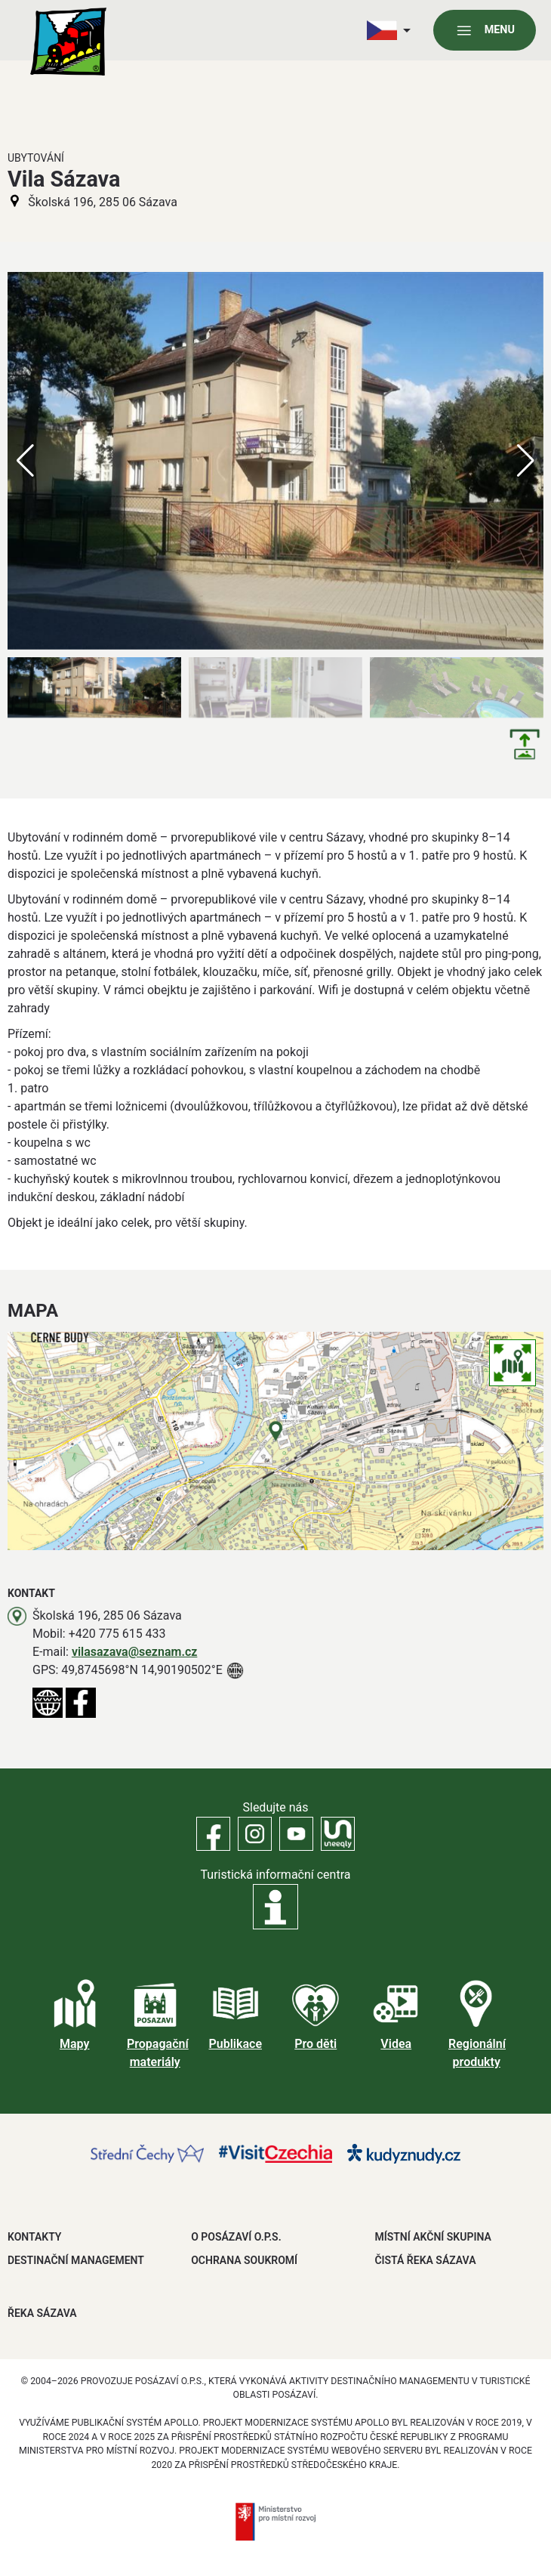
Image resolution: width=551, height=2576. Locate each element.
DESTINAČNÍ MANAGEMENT (76, 2260)
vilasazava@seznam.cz (135, 1652)
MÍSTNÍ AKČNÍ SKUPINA (432, 2237)
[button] (526, 460)
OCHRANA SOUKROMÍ (244, 2260)
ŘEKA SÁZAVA (42, 2313)
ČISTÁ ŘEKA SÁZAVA (425, 2260)
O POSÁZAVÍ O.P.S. (236, 2237)
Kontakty (34, 2237)
